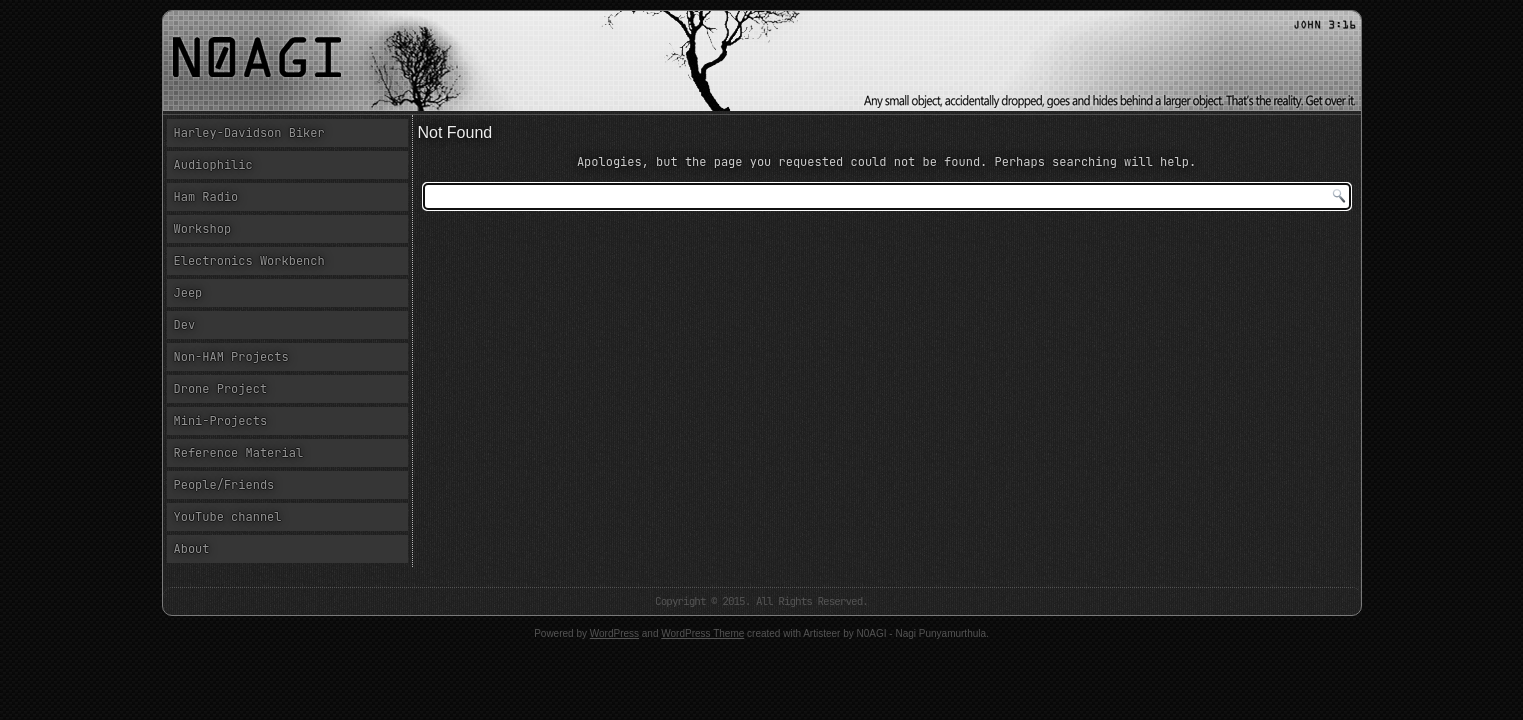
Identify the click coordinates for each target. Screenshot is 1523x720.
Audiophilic (213, 165)
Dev (185, 325)
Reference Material (239, 453)
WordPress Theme (702, 633)
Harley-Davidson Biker (249, 133)
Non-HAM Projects (231, 357)
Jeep (188, 293)
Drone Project (221, 389)
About (192, 549)
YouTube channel (228, 517)
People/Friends (224, 485)
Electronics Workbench (249, 261)
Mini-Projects (221, 421)
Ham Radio (206, 197)
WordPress (614, 633)
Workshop (203, 229)
